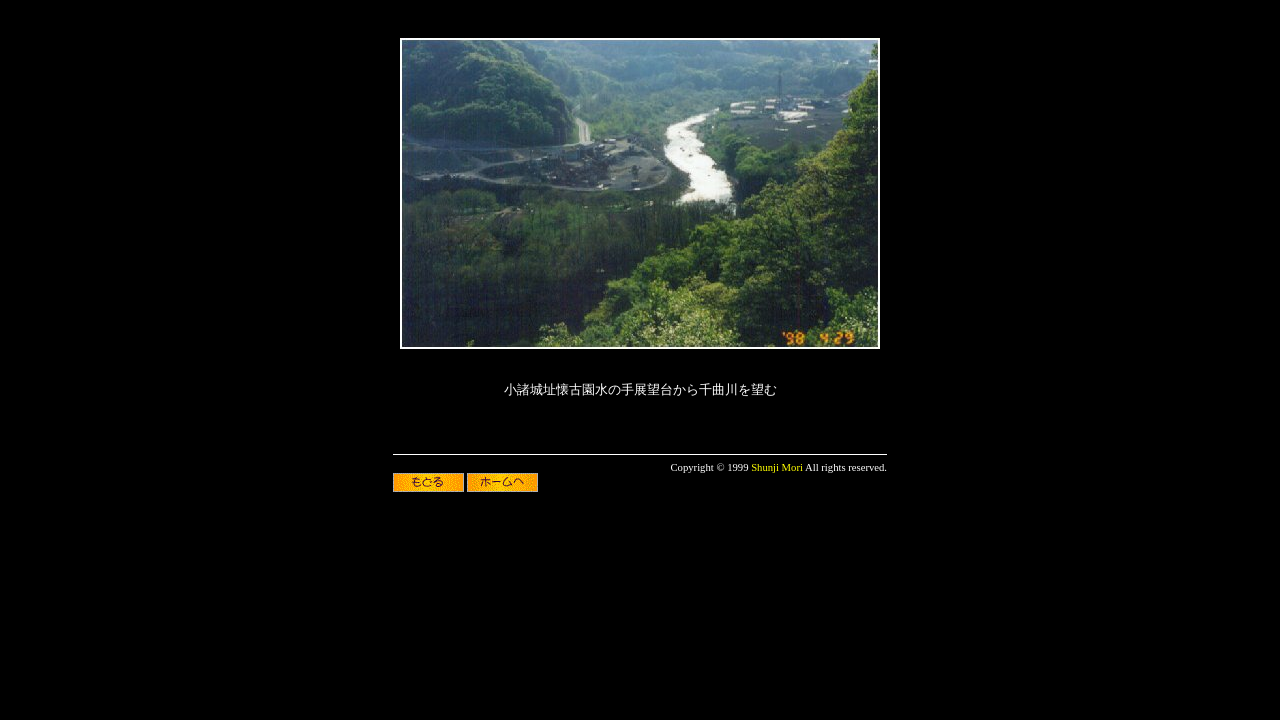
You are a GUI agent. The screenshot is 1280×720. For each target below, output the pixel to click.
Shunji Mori (777, 467)
